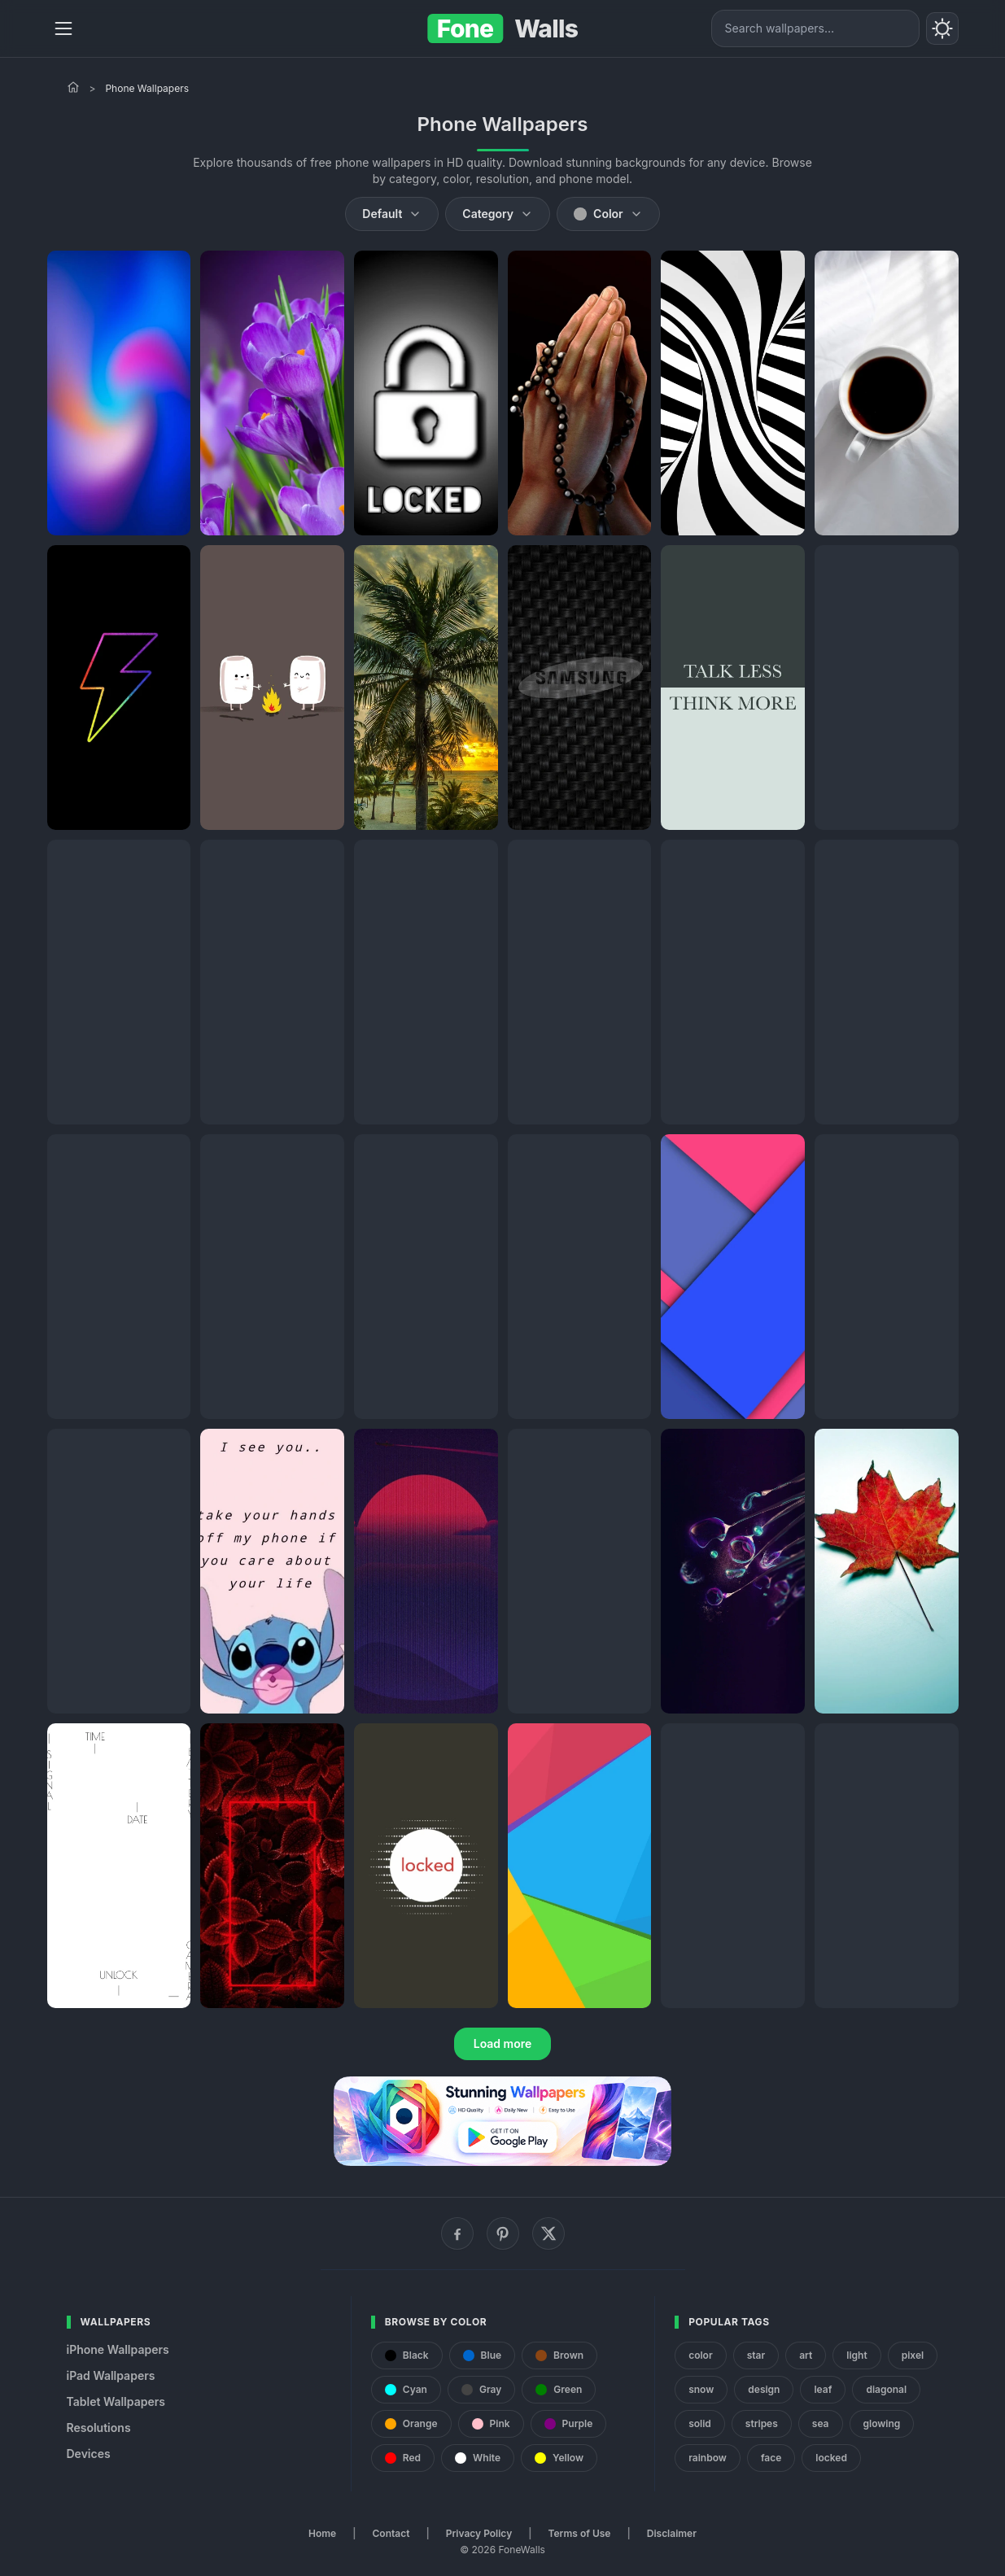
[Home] (73, 87)
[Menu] (63, 28)
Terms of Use (579, 2533)
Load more (503, 2043)
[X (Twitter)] (548, 2233)
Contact (391, 2533)
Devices (89, 2453)
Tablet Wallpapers (116, 2401)
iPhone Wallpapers (118, 2349)
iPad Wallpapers (111, 2375)
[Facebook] (457, 2233)
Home (322, 2533)
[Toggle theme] (942, 28)
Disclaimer (672, 2533)
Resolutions (99, 2427)
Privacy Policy (479, 2533)
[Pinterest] (503, 2233)
